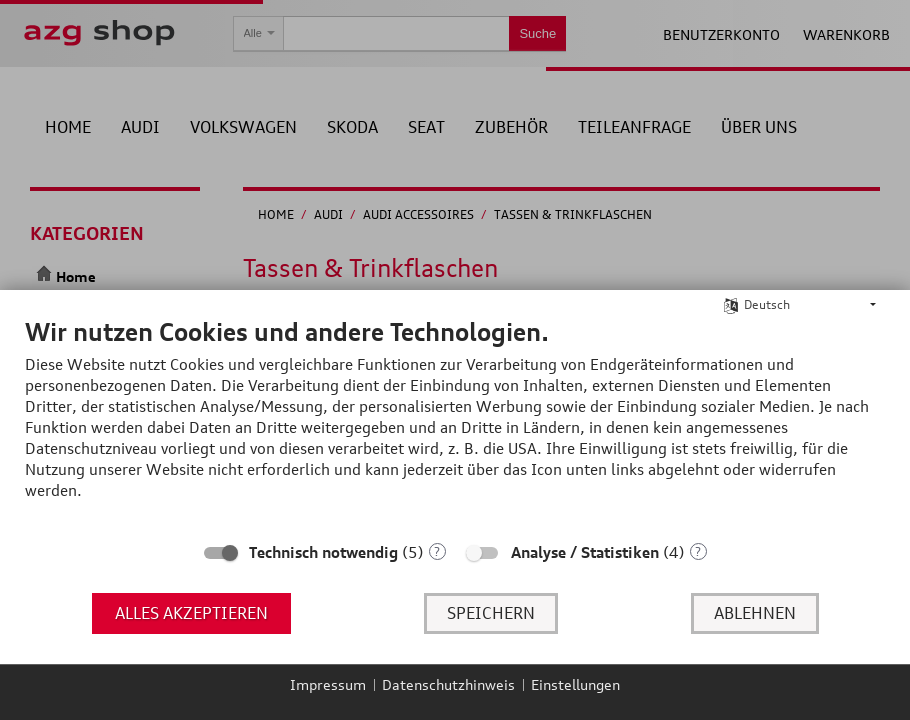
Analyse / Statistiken (585, 552)
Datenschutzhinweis (448, 684)
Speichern (491, 613)
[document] (455, 423)
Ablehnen (755, 613)
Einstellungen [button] (575, 684)
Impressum (328, 684)
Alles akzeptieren (191, 613)
